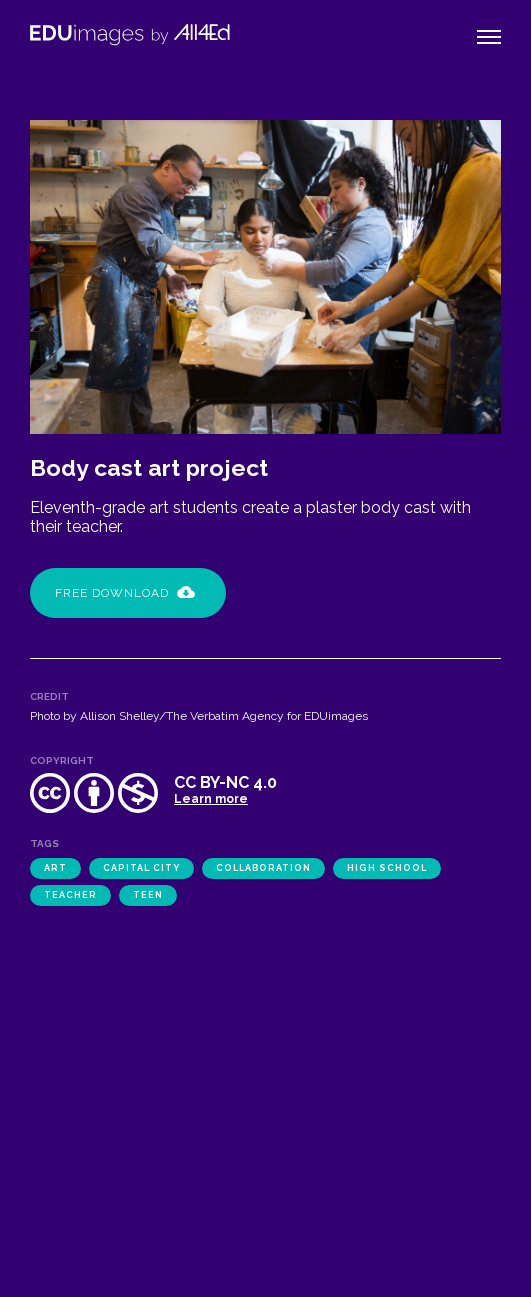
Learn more (211, 799)
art (55, 868)
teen (148, 895)
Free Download (125, 593)
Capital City (141, 868)
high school (387, 868)
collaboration (263, 868)
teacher (70, 895)
